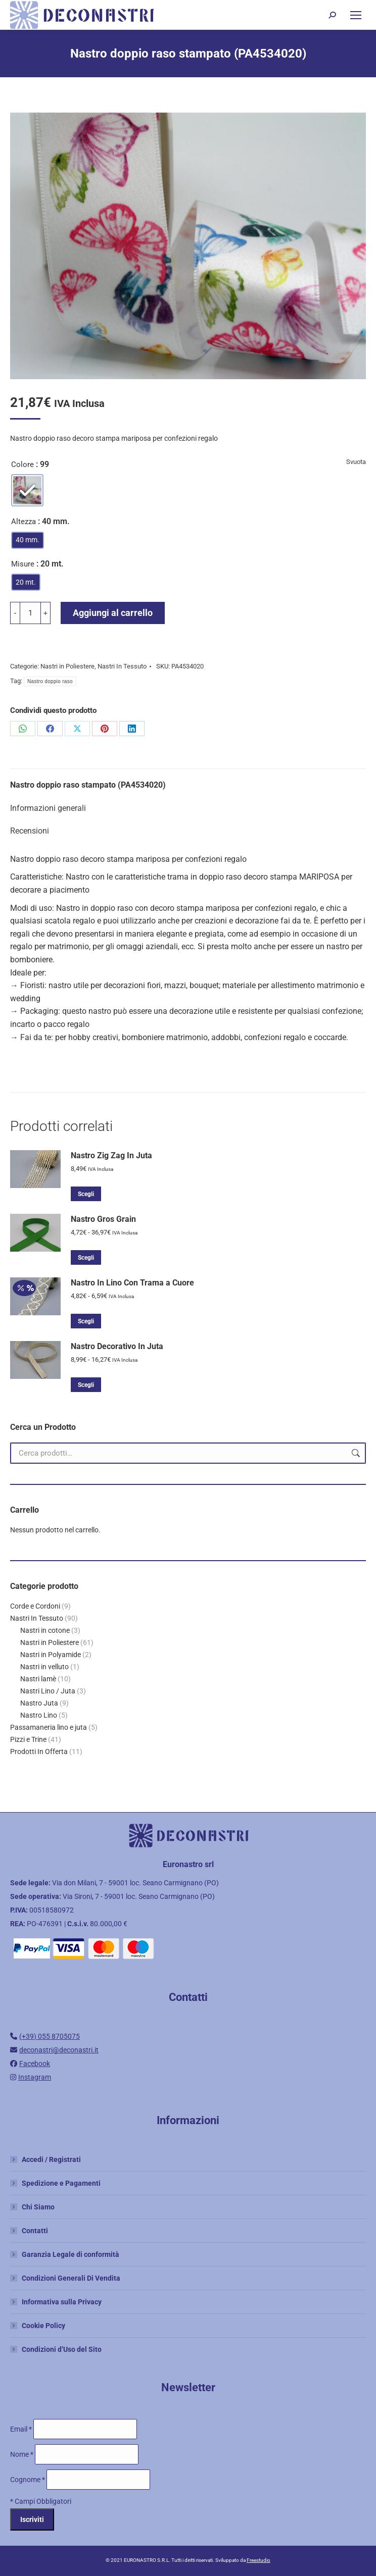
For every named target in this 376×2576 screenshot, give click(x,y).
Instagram (34, 2077)
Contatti (35, 2231)
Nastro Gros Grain (103, 1219)
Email (21, 2429)
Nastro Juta (39, 1703)
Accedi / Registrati (51, 2159)
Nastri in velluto (44, 1667)
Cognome (28, 2480)
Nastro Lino (38, 1715)
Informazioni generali (48, 808)
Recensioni (29, 831)
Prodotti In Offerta (39, 1751)
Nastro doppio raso (50, 681)
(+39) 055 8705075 (49, 2036)
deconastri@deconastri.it (59, 2050)
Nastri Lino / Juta (47, 1691)
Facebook (34, 2063)
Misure (22, 564)
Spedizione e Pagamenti (61, 2183)
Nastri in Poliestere (67, 666)
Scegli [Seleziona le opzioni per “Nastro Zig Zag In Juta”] (86, 1194)
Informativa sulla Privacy (62, 2302)
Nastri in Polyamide (50, 1655)
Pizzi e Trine (28, 1739)
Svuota (356, 462)
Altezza (23, 521)
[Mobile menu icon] (356, 15)
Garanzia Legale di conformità (70, 2254)
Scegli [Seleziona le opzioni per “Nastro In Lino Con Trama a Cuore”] (86, 1321)
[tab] (188, 780)
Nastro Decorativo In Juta (117, 1346)
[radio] (27, 490)
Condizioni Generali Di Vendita (71, 2278)
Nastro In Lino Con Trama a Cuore (132, 1282)
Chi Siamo (38, 2207)
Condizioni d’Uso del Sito (62, 2349)
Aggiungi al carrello (113, 612)
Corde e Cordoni (35, 1606)
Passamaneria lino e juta (48, 1727)
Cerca (355, 1453)
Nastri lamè (38, 1679)
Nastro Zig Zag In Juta (111, 1155)
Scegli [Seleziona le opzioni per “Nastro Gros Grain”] (86, 1257)
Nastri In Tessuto (122, 666)
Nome (22, 2454)
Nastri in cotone (45, 1630)
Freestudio (258, 2560)
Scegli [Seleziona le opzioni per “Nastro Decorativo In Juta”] (86, 1384)
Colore (22, 464)
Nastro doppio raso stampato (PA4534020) (88, 785)
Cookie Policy (43, 2326)
